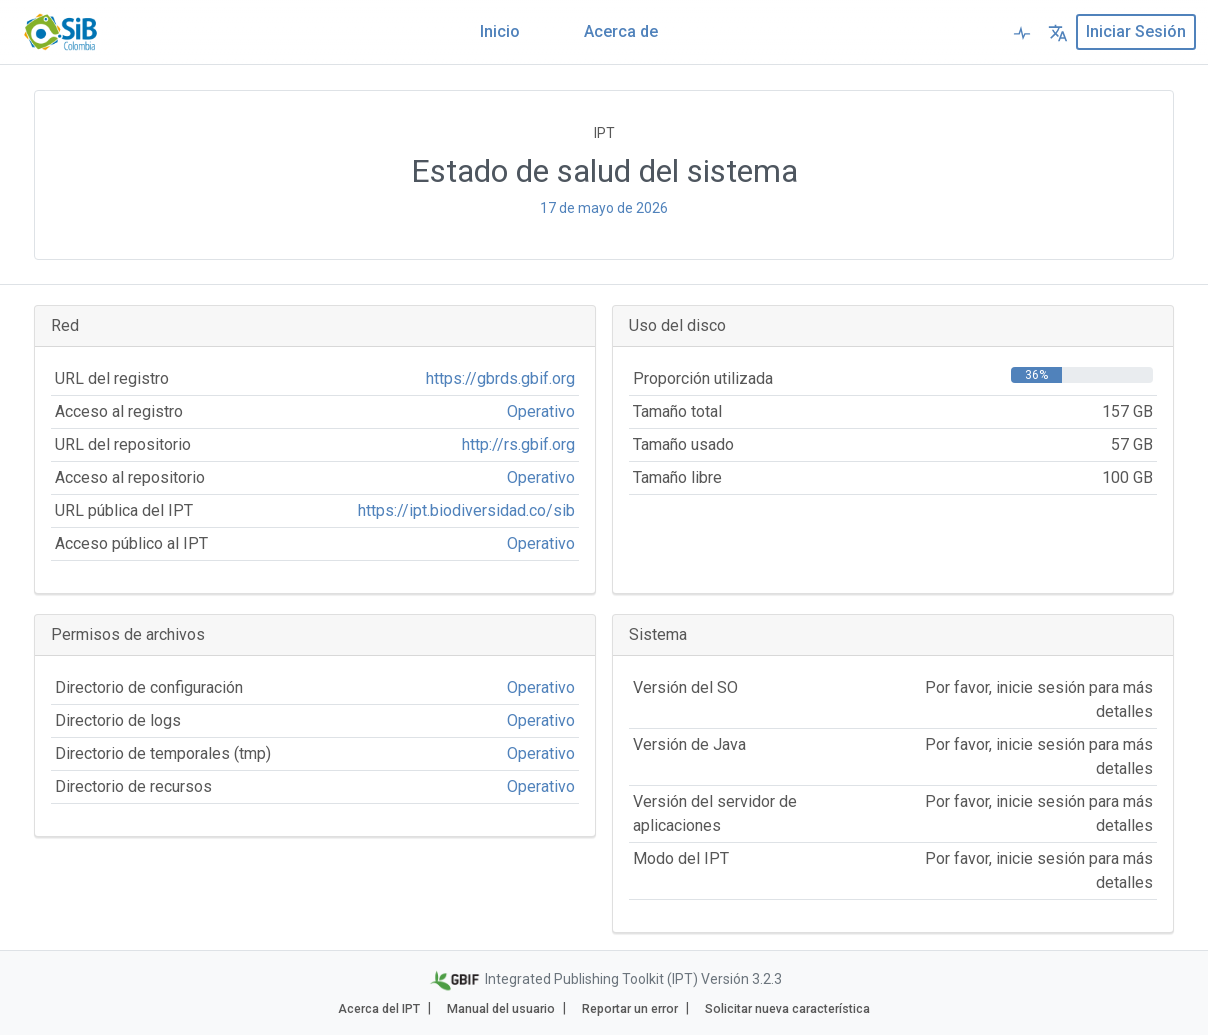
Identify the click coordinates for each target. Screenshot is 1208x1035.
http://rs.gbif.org (518, 444)
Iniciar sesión (1136, 31)
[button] (1058, 32)
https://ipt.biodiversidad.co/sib (466, 510)
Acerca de (621, 31)
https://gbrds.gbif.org (500, 378)
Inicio (500, 31)
